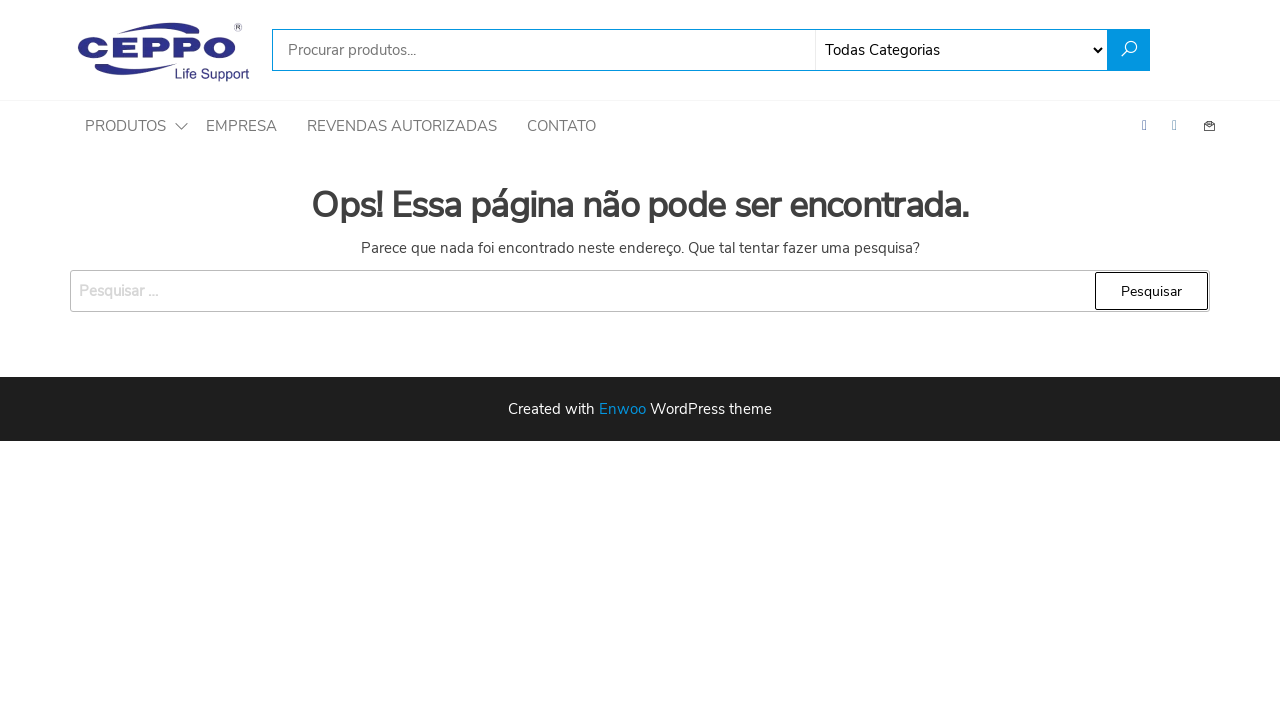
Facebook (1150, 126)
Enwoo (622, 409)
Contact (1210, 126)
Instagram (1180, 126)
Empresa (241, 126)
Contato (561, 126)
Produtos (125, 126)
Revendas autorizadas (402, 126)
